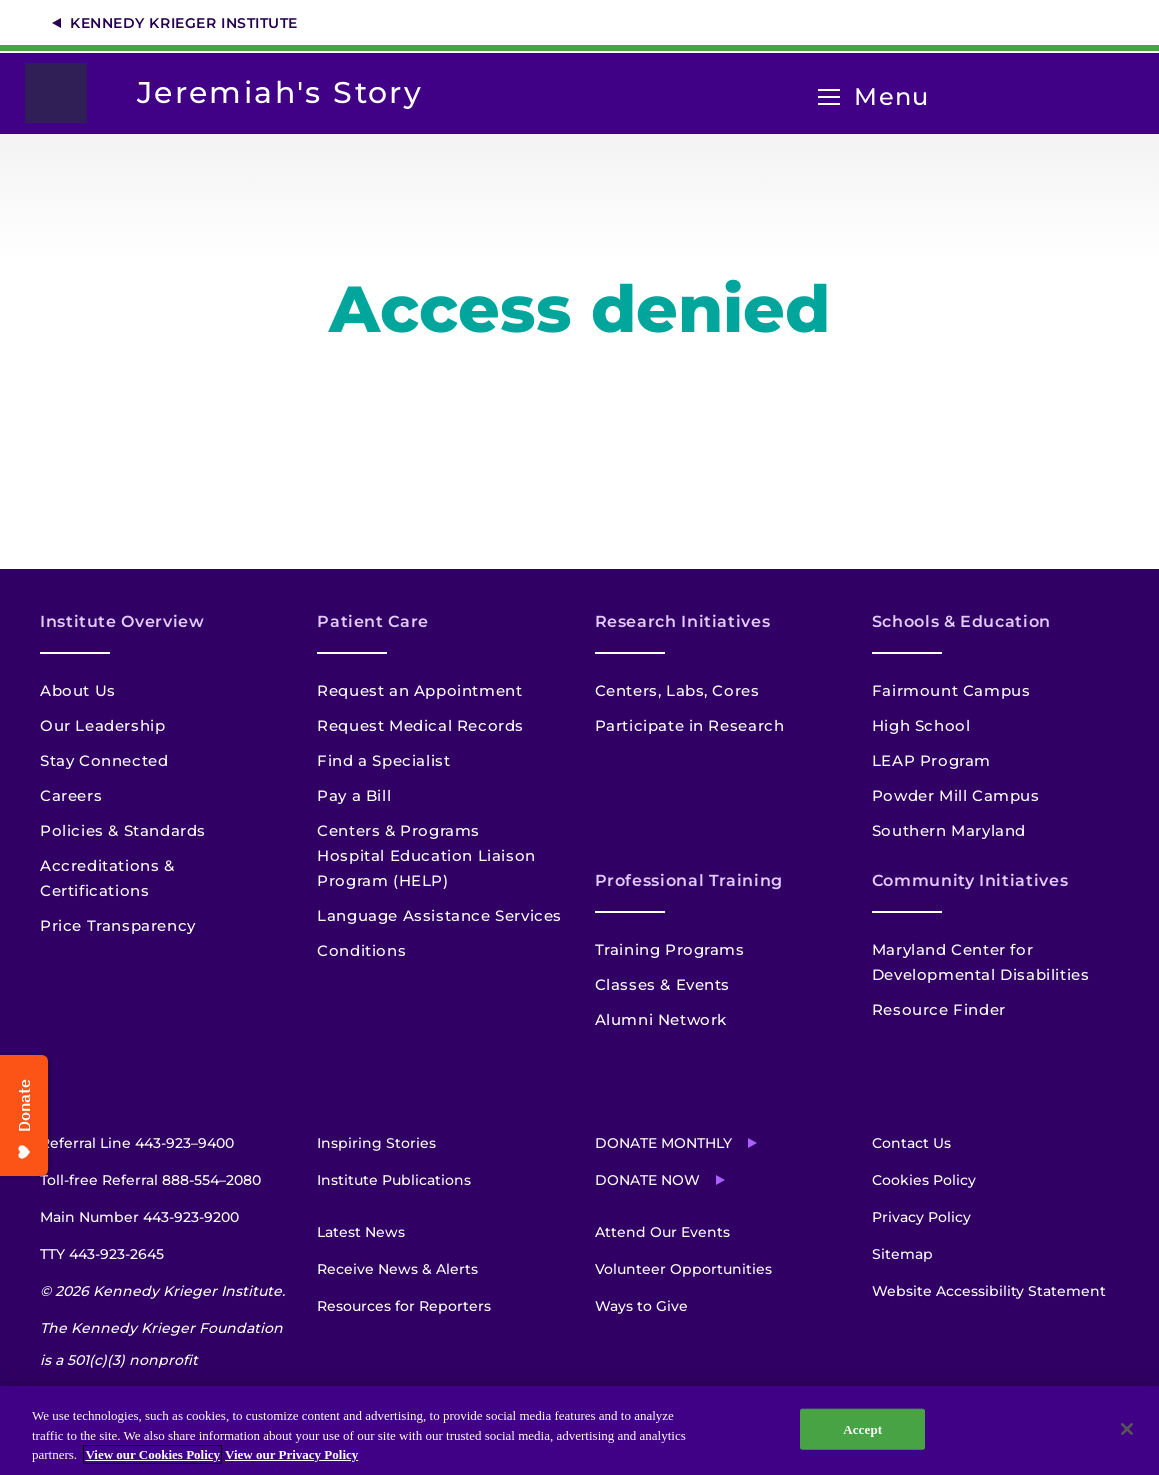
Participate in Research (690, 725)
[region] (579, 1430)
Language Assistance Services (439, 915)
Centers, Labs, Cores (677, 690)
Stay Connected (104, 760)
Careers (71, 795)
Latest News (361, 1232)
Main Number (139, 1217)
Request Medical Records (420, 725)
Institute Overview (122, 621)
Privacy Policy (921, 1217)
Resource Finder (939, 1009)
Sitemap (902, 1254)
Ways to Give (641, 1306)
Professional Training (689, 880)
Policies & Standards (123, 830)
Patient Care (373, 621)
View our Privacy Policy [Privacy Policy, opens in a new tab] (291, 1454)
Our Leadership (102, 725)
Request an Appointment (419, 690)
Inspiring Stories (376, 1143)
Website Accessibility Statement (989, 1291)
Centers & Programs (398, 830)
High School (921, 725)
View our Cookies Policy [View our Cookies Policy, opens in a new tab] (152, 1454)
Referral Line (137, 1143)
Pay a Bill (354, 795)
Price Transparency (118, 925)
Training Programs (670, 949)
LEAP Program (931, 760)
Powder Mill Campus (956, 795)
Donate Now (647, 1180)
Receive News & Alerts (397, 1269)
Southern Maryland (949, 830)
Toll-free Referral (150, 1180)
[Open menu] (829, 97)
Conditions (361, 950)
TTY (102, 1254)
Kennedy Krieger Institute (184, 23)
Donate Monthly (663, 1143)
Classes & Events (663, 984)
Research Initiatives (683, 621)
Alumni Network (661, 1019)
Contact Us (911, 1143)
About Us (78, 690)
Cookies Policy (924, 1180)
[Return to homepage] (66, 93)
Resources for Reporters (404, 1306)
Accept (862, 1428)
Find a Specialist (383, 760)
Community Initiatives (970, 880)
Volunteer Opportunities (683, 1269)
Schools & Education (961, 621)
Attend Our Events (662, 1232)
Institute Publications (394, 1180)
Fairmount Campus (951, 690)
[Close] (1127, 1429)
